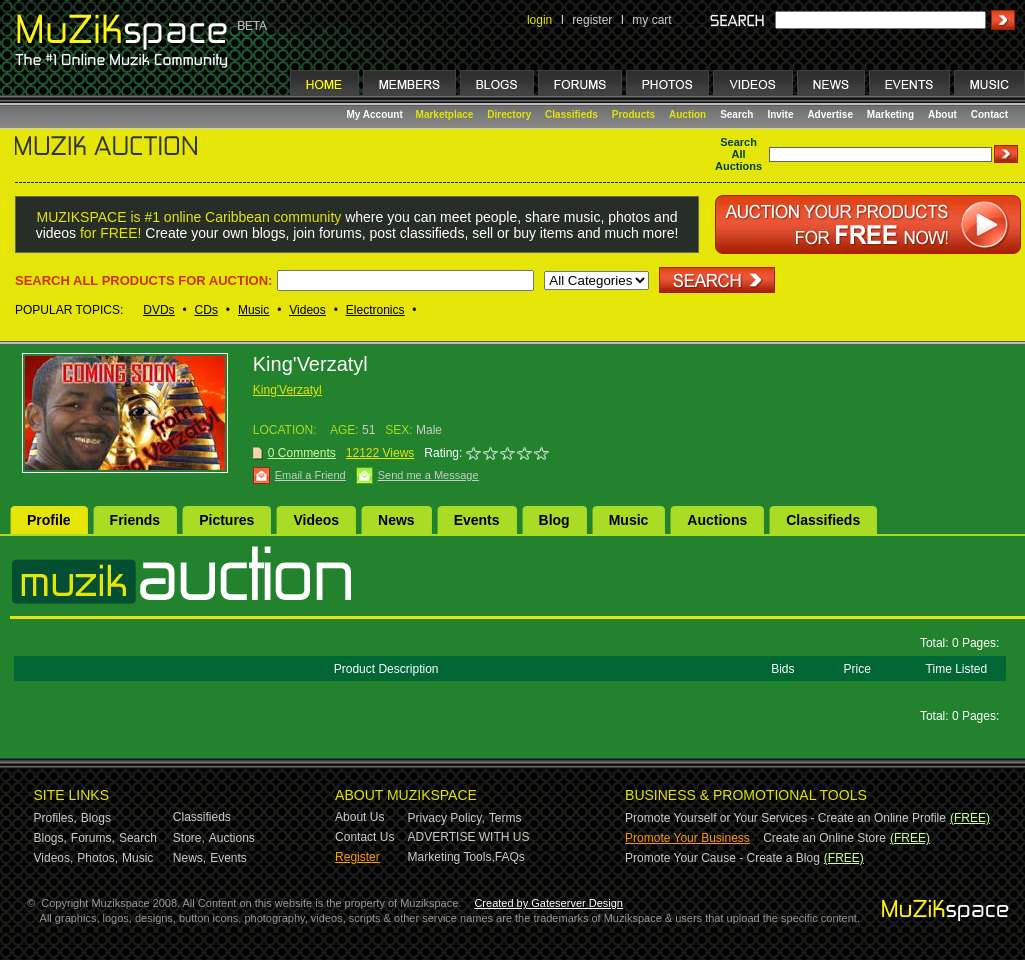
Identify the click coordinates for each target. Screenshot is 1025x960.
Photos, (97, 858)
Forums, (93, 838)
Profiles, (55, 818)
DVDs (158, 310)
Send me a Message (428, 475)
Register (357, 857)
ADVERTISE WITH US (469, 837)
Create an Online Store (824, 838)
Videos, (54, 858)
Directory (509, 114)
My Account (376, 114)
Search (736, 114)
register (592, 20)
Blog (554, 520)
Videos (307, 310)
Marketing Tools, (451, 857)
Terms (505, 818)
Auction (687, 114)
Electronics (375, 310)
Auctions (717, 520)
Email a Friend (310, 475)
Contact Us (364, 837)
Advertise (830, 114)
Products (633, 114)
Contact (989, 114)
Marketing (890, 114)
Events (477, 520)
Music (253, 310)
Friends (135, 520)
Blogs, (50, 838)
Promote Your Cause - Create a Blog (722, 858)
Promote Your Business (687, 838)
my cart (651, 20)
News (396, 520)
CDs (206, 310)
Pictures (226, 520)
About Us (359, 817)
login (539, 20)
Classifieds (571, 114)
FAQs (510, 857)
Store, (189, 838)
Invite (780, 114)
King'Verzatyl (287, 390)
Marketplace (445, 114)
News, (189, 858)
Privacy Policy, (446, 818)
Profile (49, 520)
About (942, 114)
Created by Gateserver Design (548, 903)
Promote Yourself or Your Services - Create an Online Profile (785, 818)
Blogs (96, 818)
